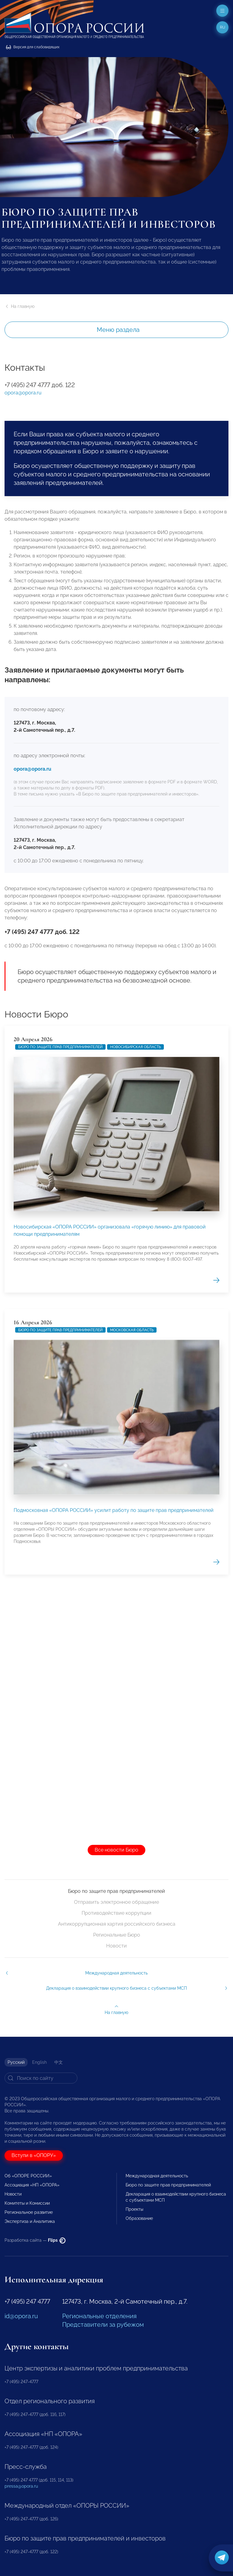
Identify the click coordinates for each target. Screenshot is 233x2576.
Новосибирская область (135, 1257)
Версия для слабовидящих (32, 47)
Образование (139, 2218)
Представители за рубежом (103, 2324)
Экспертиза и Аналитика (30, 2221)
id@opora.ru (21, 2316)
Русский (16, 2062)
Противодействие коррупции (116, 1913)
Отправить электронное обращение (116, 1902)
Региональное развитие (29, 2212)
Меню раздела (118, 329)
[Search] (41, 2078)
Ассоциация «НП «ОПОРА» (32, 2184)
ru (222, 27)
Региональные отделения (99, 2316)
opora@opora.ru (23, 393)
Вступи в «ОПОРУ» (34, 2155)
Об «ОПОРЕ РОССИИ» (28, 2175)
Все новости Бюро (116, 1850)
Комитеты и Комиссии (27, 2203)
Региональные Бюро (116, 1935)
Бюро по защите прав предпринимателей (60, 1257)
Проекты (134, 2209)
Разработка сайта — (35, 2240)
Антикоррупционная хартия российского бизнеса (116, 1924)
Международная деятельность (157, 2175)
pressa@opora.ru (21, 2486)
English (39, 2062)
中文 (58, 2062)
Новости (116, 1946)
